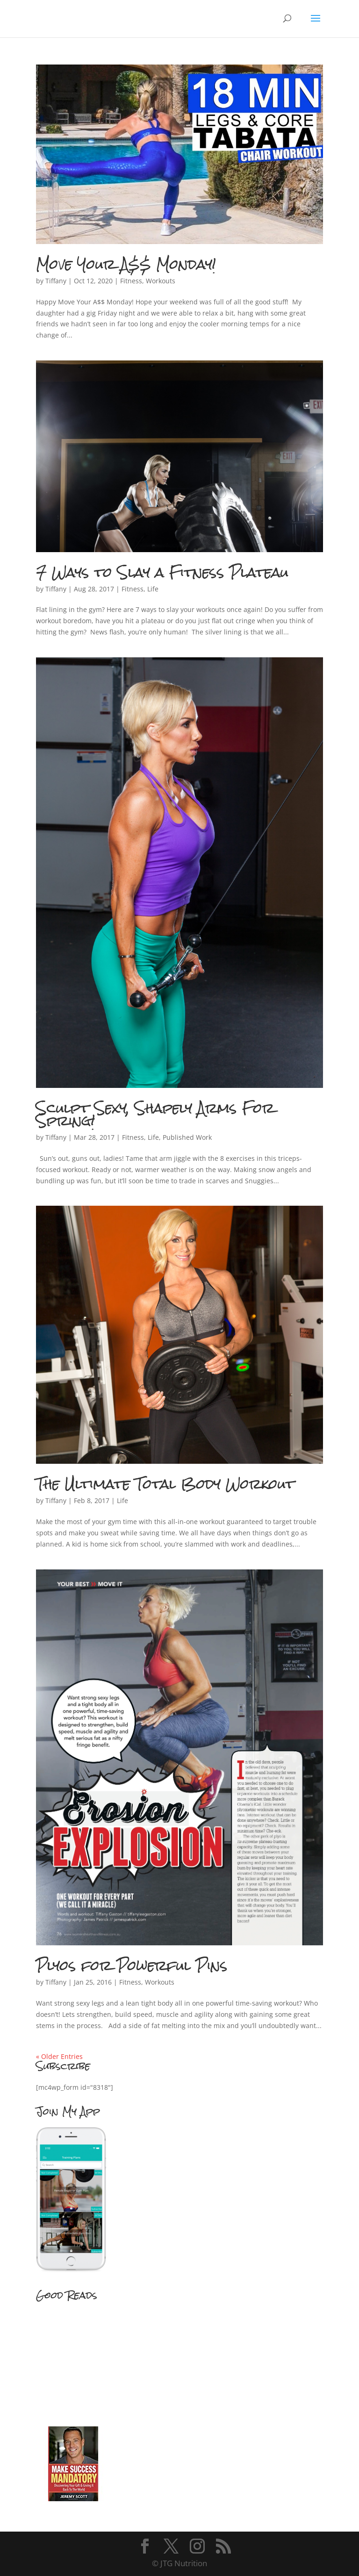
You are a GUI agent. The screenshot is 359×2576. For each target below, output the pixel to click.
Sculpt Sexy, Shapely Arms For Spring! (155, 1114)
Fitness (131, 280)
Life (152, 588)
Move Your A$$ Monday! (126, 264)
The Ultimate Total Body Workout (165, 1484)
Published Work (187, 1137)
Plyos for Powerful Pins (132, 1965)
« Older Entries (59, 2056)
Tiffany (55, 280)
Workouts (160, 280)
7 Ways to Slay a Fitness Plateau (162, 572)
